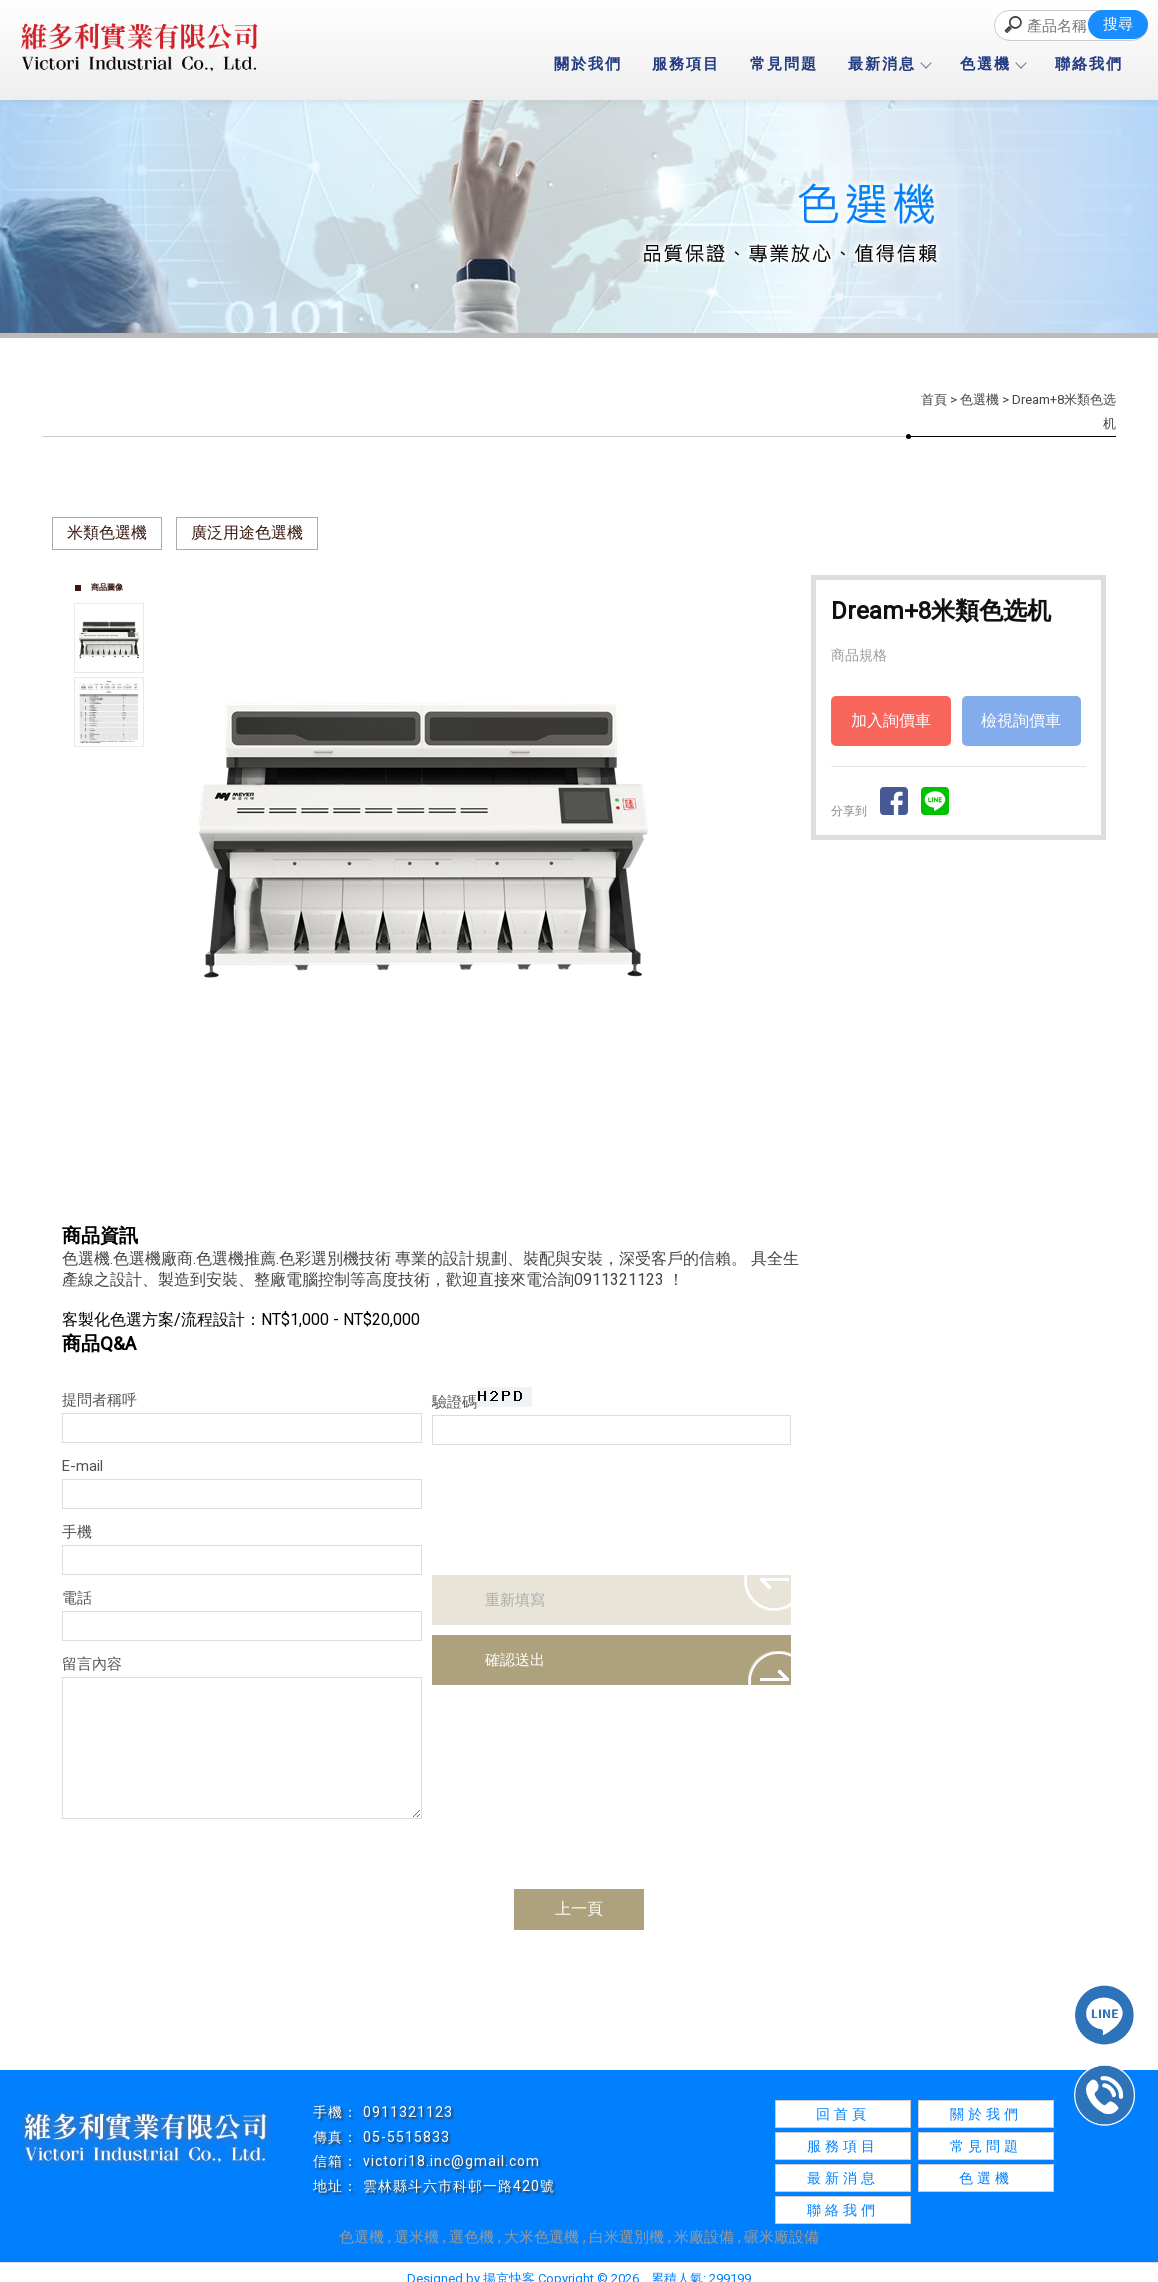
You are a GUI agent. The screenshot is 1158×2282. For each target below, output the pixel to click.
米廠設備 (704, 2237)
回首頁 (843, 2114)
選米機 (416, 2237)
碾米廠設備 (781, 2237)
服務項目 (686, 64)
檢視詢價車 (1021, 720)
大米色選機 (541, 2237)
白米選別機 (626, 2237)
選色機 (471, 2237)
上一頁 (579, 1908)
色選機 (992, 64)
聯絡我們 (1089, 64)
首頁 (934, 399)
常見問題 (784, 64)
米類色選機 (107, 532)
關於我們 (588, 64)
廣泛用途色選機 (247, 532)
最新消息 (889, 64)
